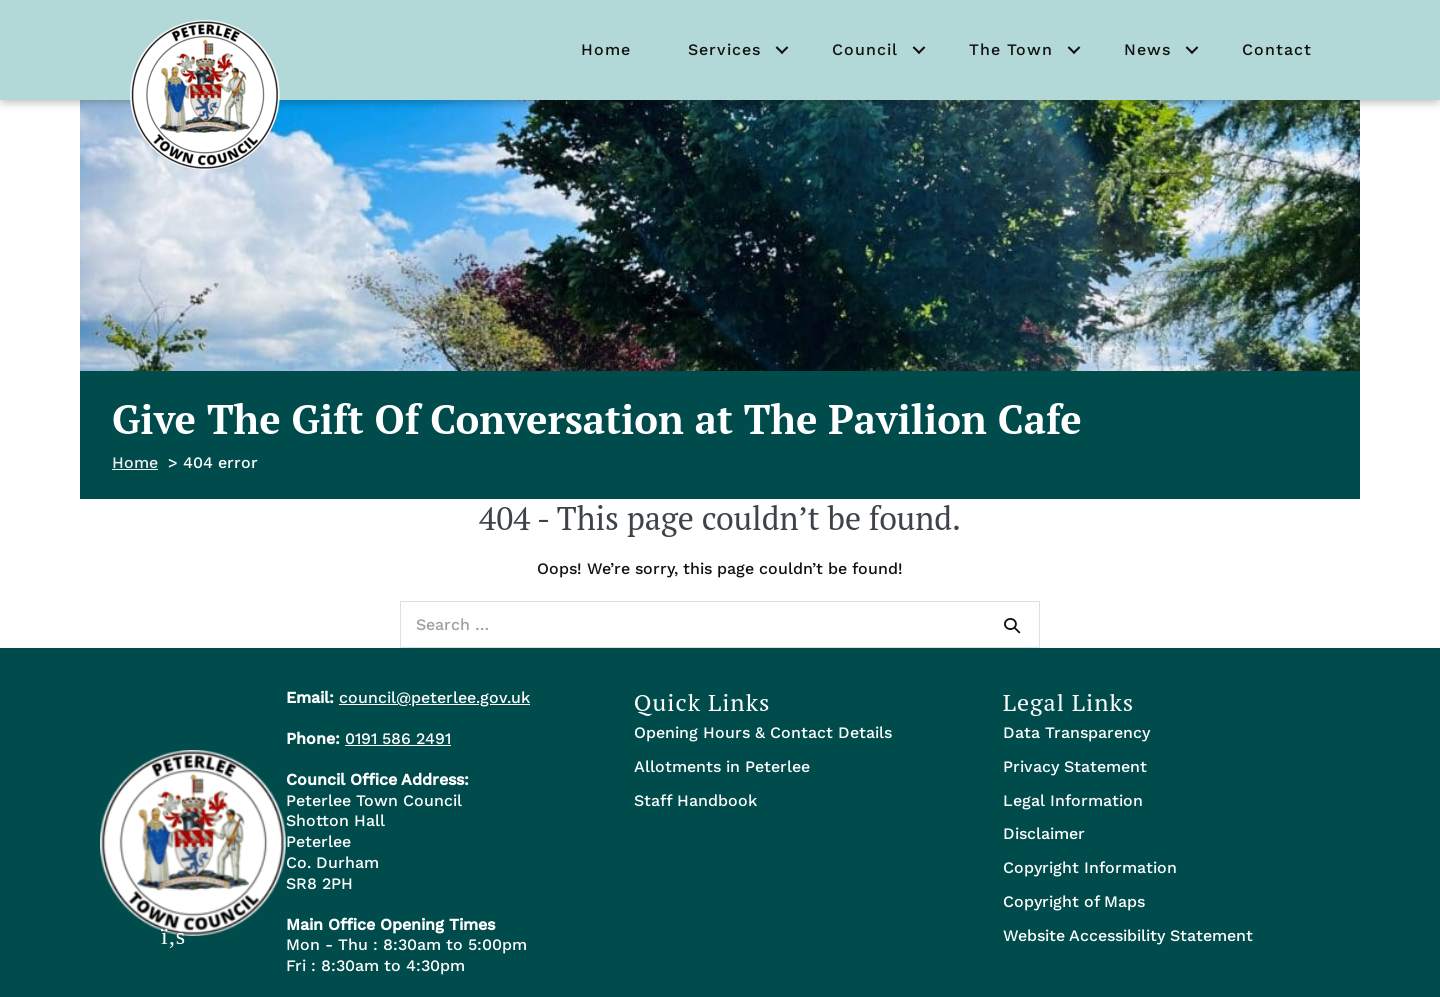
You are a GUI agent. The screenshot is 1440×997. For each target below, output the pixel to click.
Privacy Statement (1075, 766)
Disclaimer (1044, 833)
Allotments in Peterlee (722, 766)
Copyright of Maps (1074, 901)
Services (724, 49)
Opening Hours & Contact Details (763, 732)
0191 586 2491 (398, 738)
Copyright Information (1090, 867)
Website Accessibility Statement (1128, 935)
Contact (1277, 49)
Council (865, 49)
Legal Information (1073, 800)
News (1147, 49)
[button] (782, 50)
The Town (1011, 49)
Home (606, 49)
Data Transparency (1076, 732)
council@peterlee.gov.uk (434, 697)
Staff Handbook (695, 800)
